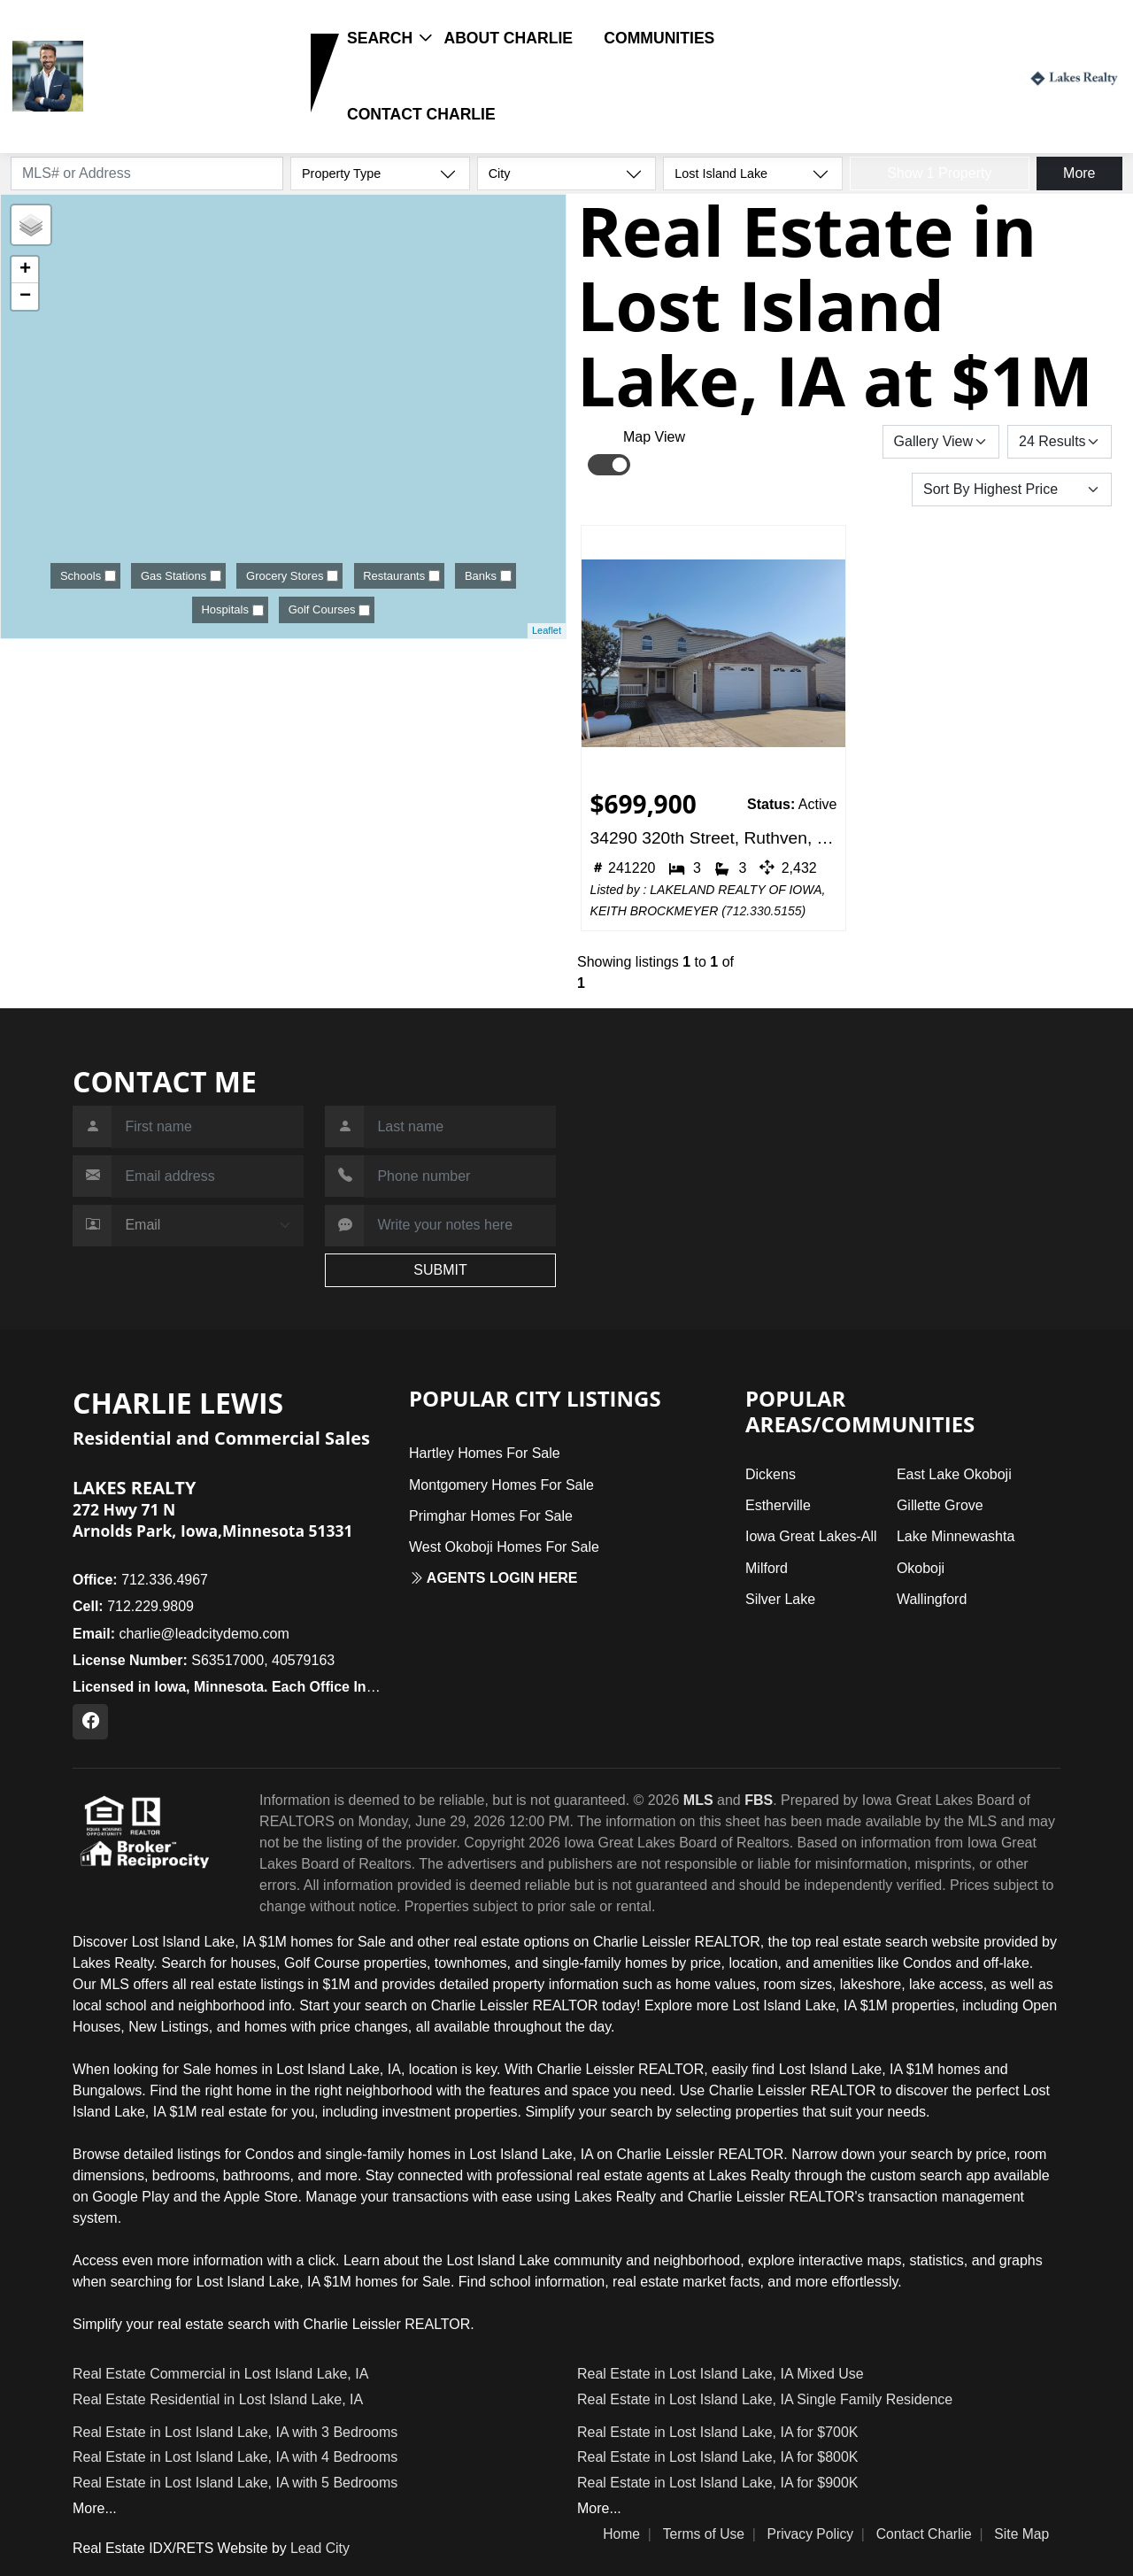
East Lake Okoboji (954, 1474)
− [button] (25, 296)
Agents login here (493, 1577)
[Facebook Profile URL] (90, 1721)
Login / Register (953, 75)
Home (621, 2533)
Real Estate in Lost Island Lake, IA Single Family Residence (764, 2399)
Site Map (1021, 2533)
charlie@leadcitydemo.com (181, 1633)
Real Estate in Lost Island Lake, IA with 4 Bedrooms (235, 2456)
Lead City (320, 2548)
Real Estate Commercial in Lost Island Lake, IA (220, 2373)
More (1079, 173)
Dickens (770, 1474)
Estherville (778, 1505)
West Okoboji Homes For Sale (504, 1546)
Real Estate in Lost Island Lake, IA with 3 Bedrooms (235, 2432)
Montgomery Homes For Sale (501, 1484)
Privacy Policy (810, 2533)
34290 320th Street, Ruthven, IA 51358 (713, 838)
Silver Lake (780, 1599)
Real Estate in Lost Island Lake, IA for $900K (718, 2482)
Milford (766, 1568)
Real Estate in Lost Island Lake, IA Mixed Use (720, 2373)
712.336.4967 (140, 1579)
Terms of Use (703, 2533)
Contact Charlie (421, 114)
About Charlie (508, 38)
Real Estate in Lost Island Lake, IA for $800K (718, 2456)
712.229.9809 (144, 102)
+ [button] (25, 270)
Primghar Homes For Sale (491, 1515)
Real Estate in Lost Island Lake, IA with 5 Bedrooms (235, 2482)
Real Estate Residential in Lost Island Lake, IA (218, 2399)
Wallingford (932, 1599)
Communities (659, 38)
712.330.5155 (764, 911)
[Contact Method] (208, 1226)
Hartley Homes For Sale (484, 1453)
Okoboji (920, 1568)
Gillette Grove (940, 1505)
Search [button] (379, 38)
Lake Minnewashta (955, 1536)
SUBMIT (439, 1269)
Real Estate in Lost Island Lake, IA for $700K (718, 2432)
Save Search (821, 441)
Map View (654, 436)
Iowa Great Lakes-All (811, 1536)
